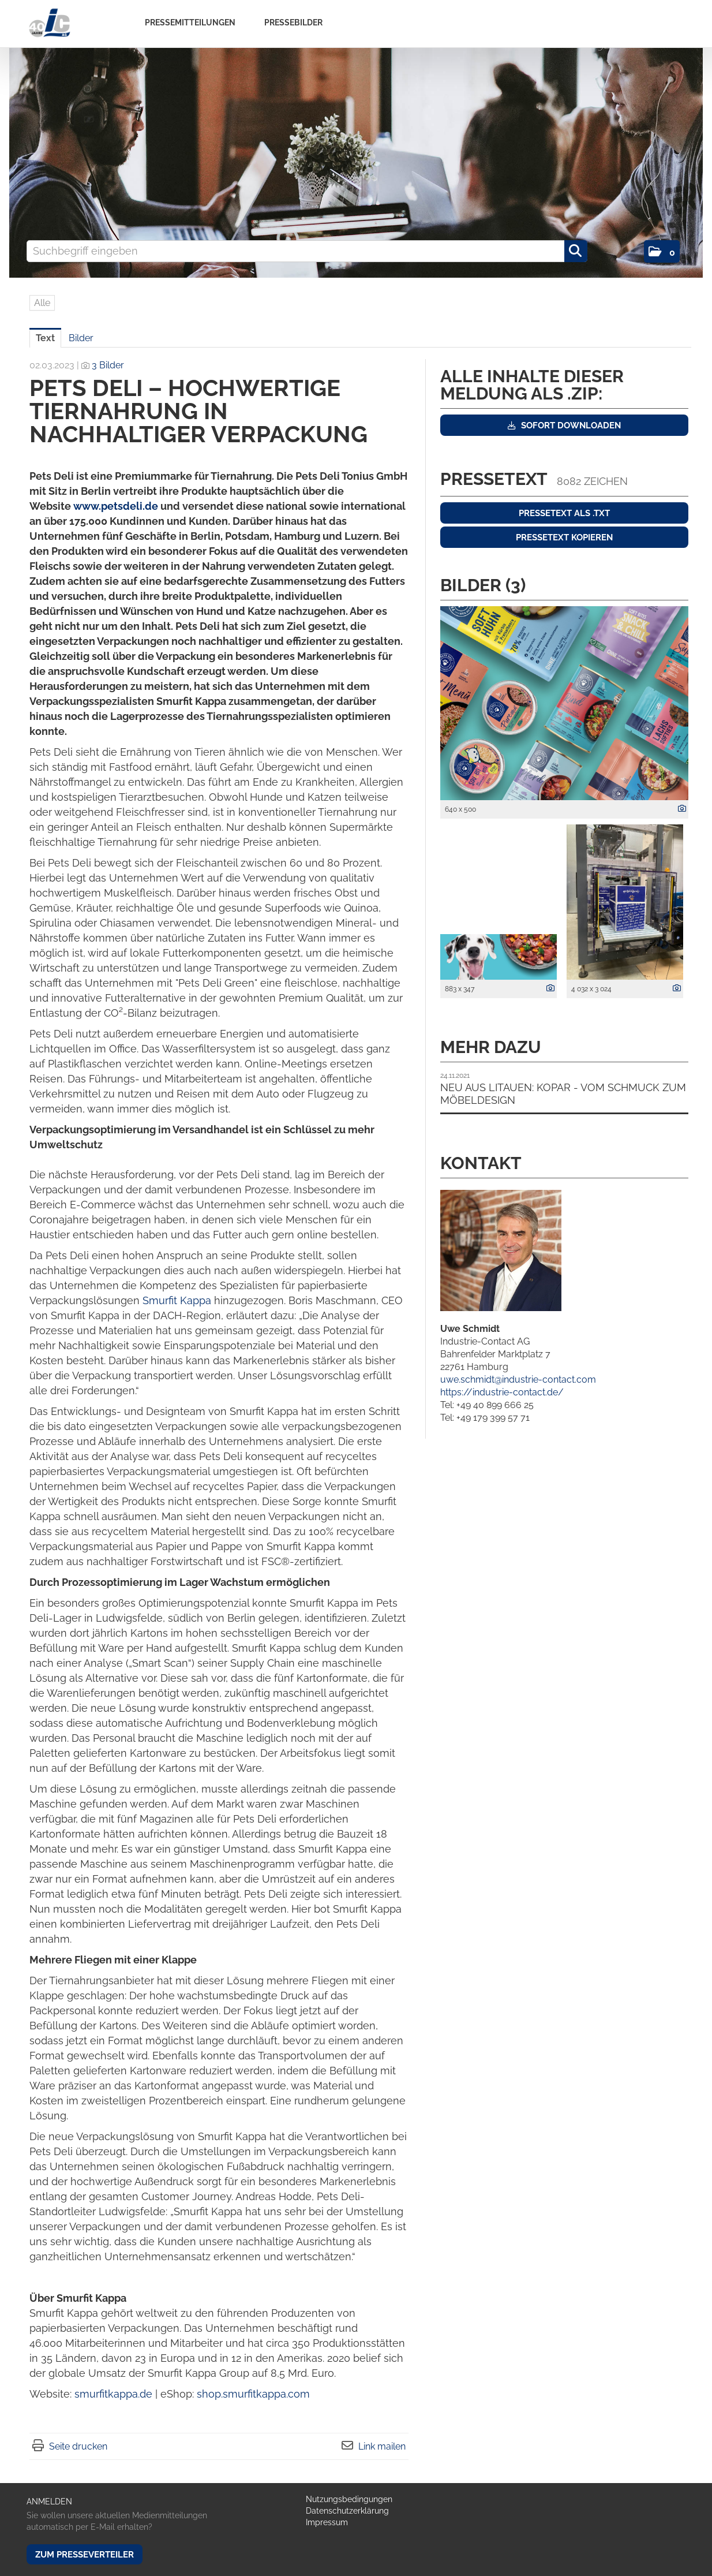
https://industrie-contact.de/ (502, 1392)
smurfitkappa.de (113, 2394)
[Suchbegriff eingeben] (307, 251)
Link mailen (382, 2446)
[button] (662, 251)
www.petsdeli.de (115, 506)
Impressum (327, 2522)
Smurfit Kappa (177, 1300)
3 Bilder (108, 365)
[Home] (49, 23)
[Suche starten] (575, 251)
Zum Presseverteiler (84, 2554)
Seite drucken (78, 2446)
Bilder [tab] (81, 338)
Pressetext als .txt (564, 513)
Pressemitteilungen (190, 22)
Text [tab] (45, 338)
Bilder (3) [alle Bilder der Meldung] (483, 585)
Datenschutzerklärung (347, 2510)
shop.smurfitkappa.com (253, 2394)
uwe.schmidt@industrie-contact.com (518, 1379)
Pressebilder (293, 22)
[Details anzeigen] (679, 809)
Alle (42, 302)
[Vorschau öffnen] (564, 703)
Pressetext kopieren (564, 537)
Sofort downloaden (564, 425)
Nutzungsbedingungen (349, 2499)
